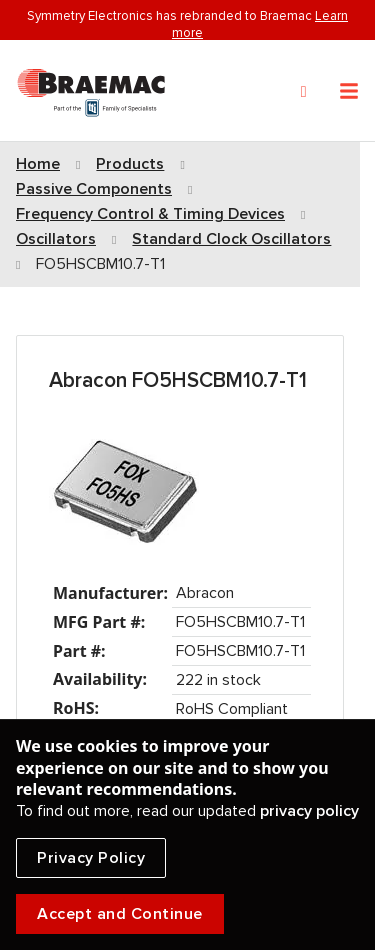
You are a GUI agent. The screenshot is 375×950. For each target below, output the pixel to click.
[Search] (304, 92)
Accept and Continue (120, 914)
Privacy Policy (91, 858)
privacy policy (309, 811)
